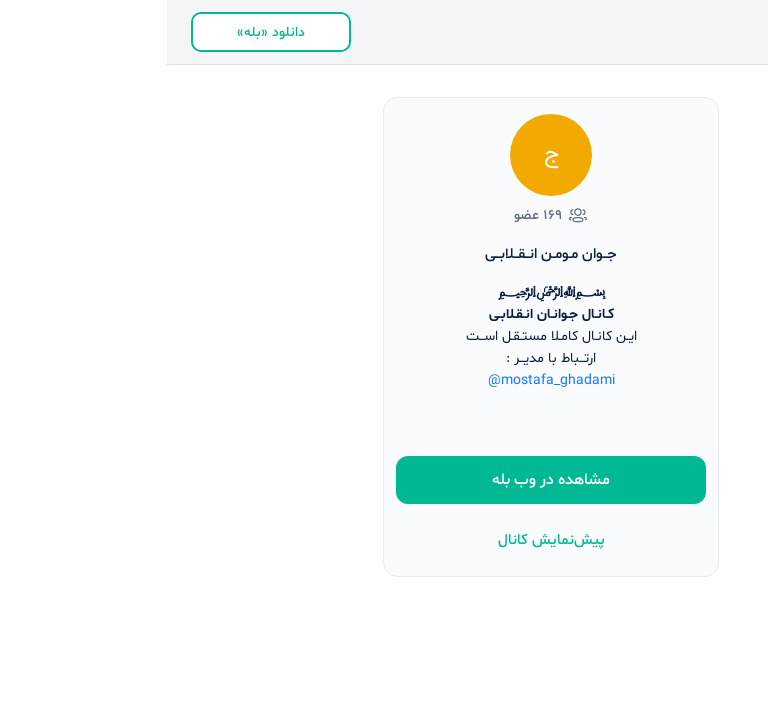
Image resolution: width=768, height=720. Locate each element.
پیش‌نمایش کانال (384, 540)
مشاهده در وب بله (384, 480)
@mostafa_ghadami (384, 380)
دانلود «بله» (104, 32)
